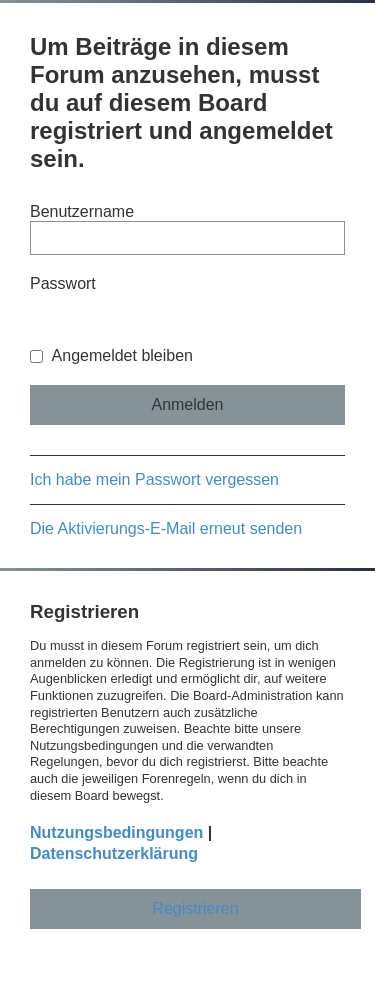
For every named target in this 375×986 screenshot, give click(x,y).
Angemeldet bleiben (111, 355)
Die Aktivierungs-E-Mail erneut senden (166, 528)
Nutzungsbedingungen (116, 832)
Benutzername (82, 211)
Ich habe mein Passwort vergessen (154, 479)
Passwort (63, 283)
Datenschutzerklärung (114, 853)
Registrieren (195, 908)
